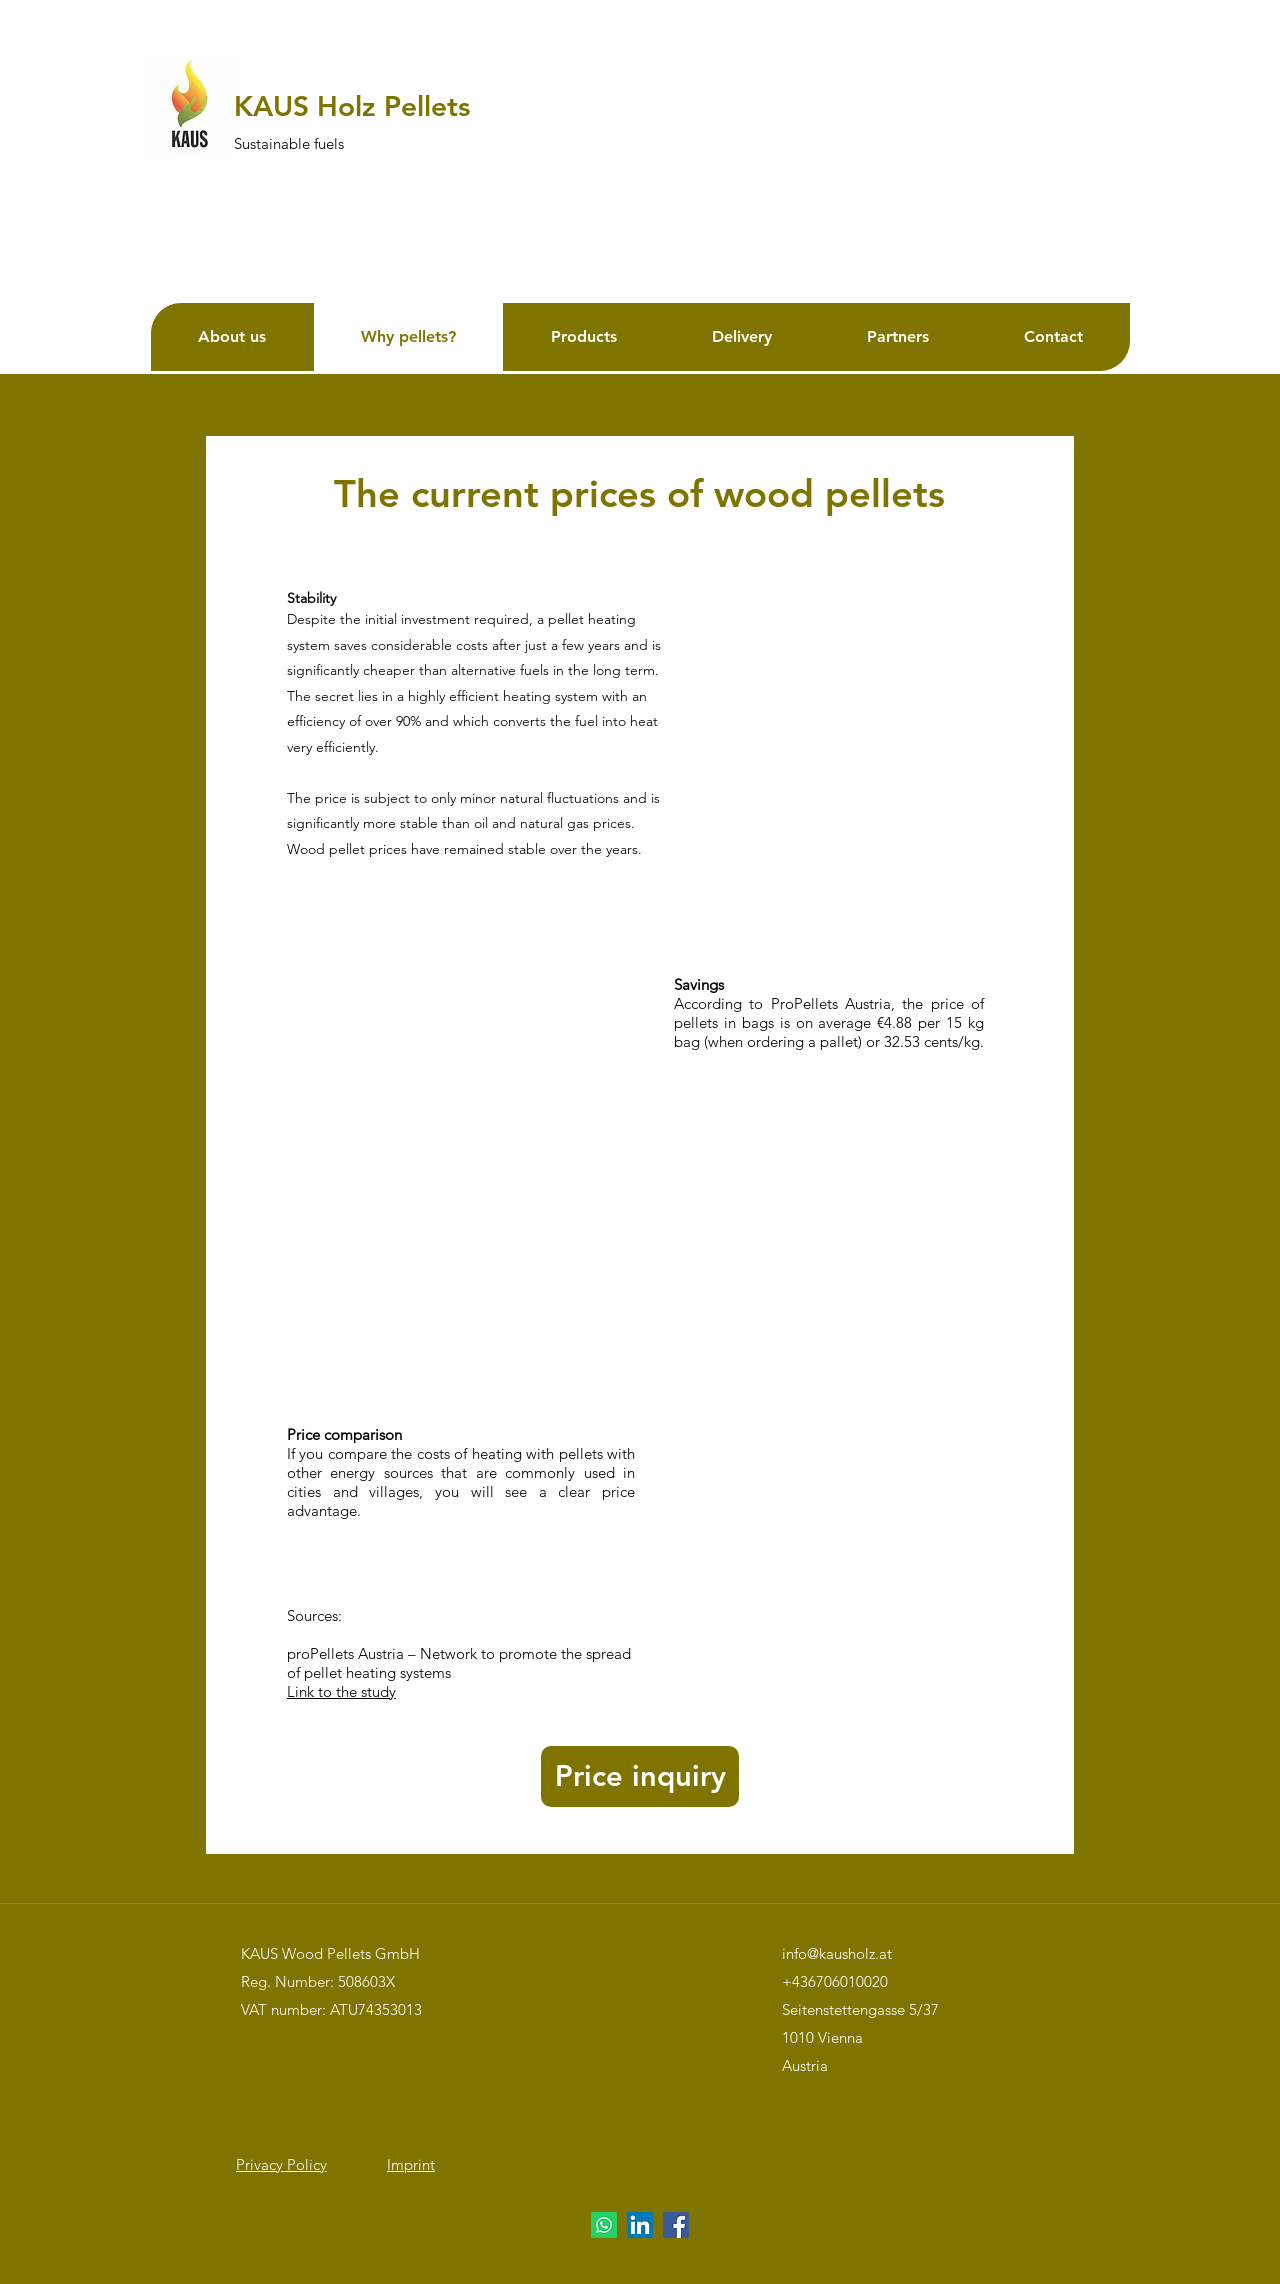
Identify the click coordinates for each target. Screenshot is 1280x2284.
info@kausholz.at (837, 1953)
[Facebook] (676, 2225)
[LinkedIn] (640, 2225)
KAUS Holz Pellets (352, 106)
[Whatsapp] (604, 2225)
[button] (640, 1776)
